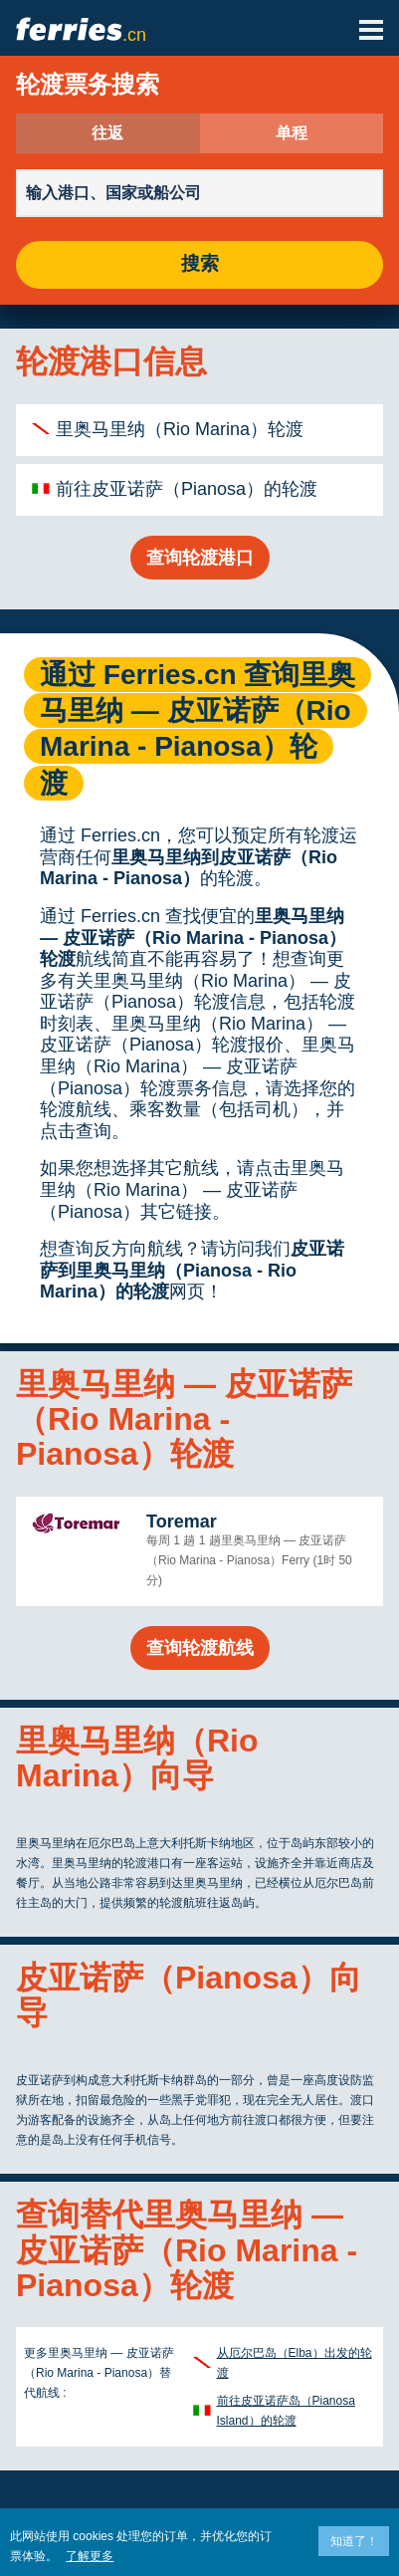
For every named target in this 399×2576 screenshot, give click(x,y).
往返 (107, 133)
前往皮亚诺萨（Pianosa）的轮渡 (186, 489)
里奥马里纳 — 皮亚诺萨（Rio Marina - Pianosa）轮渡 (193, 937)
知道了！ (354, 2541)
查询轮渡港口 (200, 558)
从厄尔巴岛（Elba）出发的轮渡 (294, 2363)
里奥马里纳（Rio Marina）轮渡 (179, 429)
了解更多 (89, 2556)
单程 (291, 133)
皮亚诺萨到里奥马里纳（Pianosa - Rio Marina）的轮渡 (192, 1270)
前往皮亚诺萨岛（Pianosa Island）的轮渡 (286, 2411)
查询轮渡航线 (200, 1648)
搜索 (200, 264)
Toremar (181, 1521)
